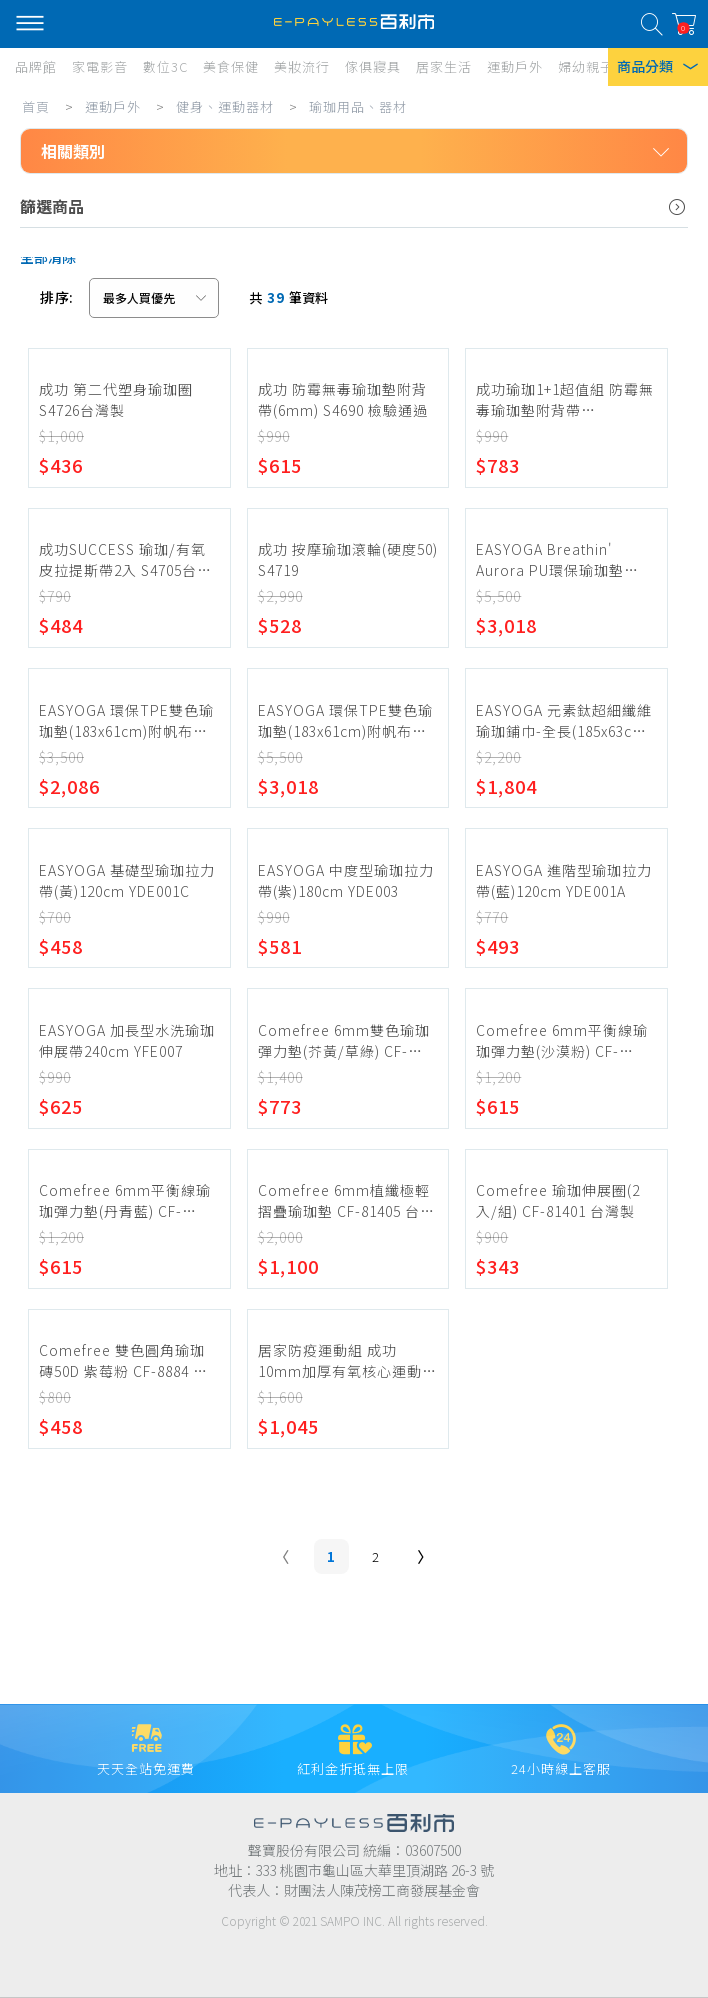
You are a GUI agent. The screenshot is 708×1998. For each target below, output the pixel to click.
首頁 (36, 106)
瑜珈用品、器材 (358, 106)
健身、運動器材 (225, 106)
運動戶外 (113, 106)
